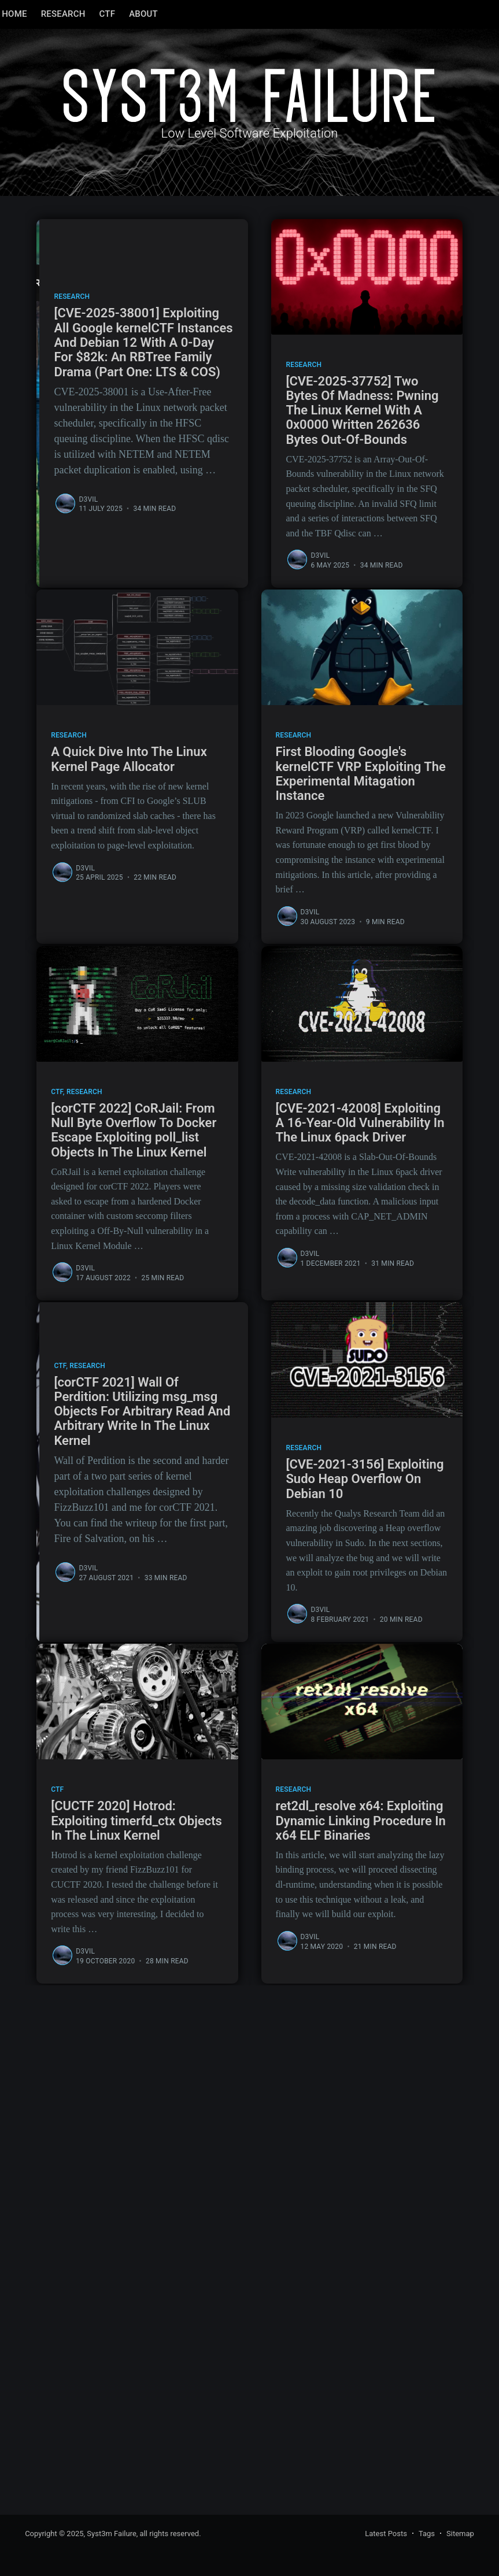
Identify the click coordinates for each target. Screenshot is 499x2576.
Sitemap (460, 2534)
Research (86, 14)
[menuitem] (37, 14)
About (166, 14)
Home (37, 14)
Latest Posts (386, 2534)
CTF (130, 14)
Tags (427, 2534)
